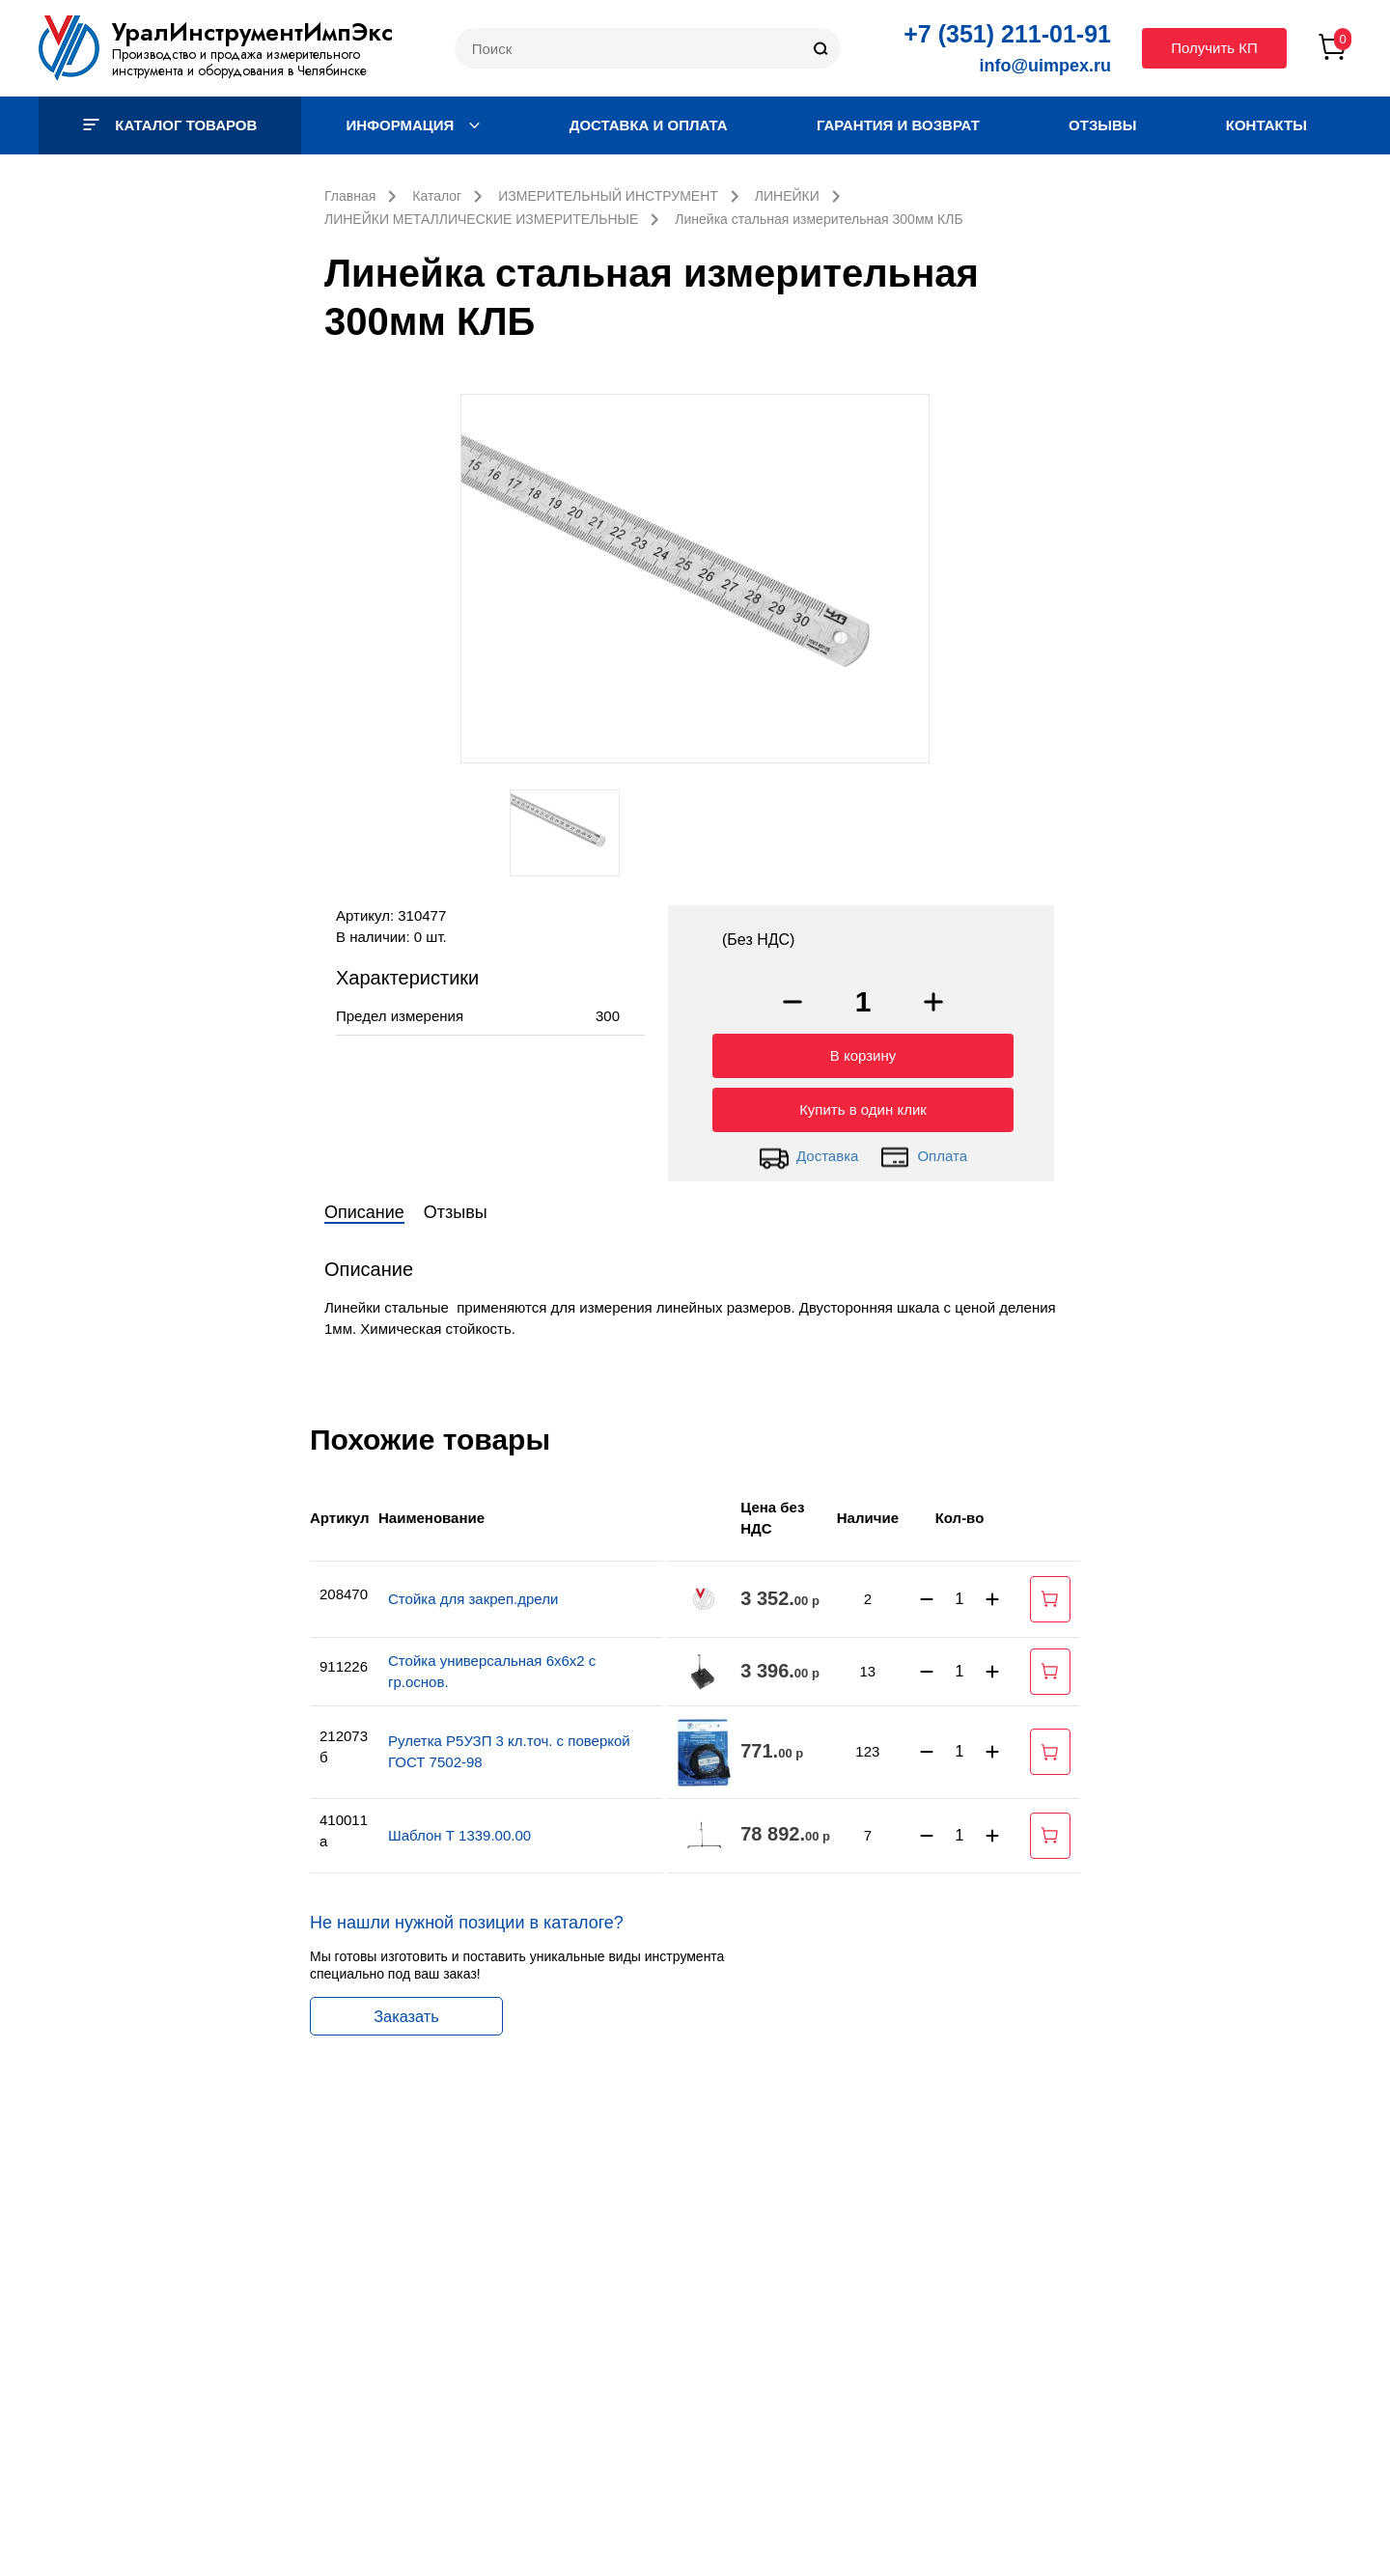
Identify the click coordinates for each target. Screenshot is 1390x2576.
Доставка (808, 1152)
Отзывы (1102, 125)
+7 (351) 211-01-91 (1007, 33)
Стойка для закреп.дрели (473, 1594)
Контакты (1266, 125)
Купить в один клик (863, 1104)
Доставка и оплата (649, 125)
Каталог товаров (170, 125)
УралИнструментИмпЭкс (252, 31)
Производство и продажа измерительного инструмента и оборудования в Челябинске (239, 62)
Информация (414, 125)
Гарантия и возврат (898, 125)
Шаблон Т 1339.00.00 (459, 1830)
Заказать (406, 2011)
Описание (364, 1207)
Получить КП (1214, 48)
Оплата (923, 1152)
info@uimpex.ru (1045, 65)
